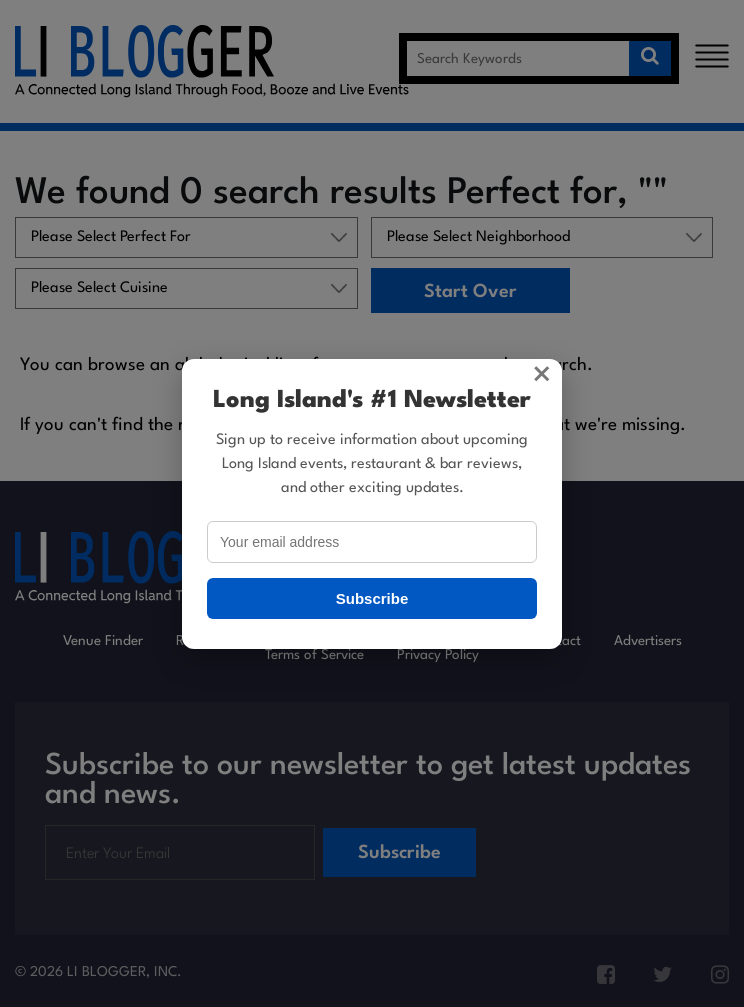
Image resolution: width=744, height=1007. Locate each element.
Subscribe (372, 598)
